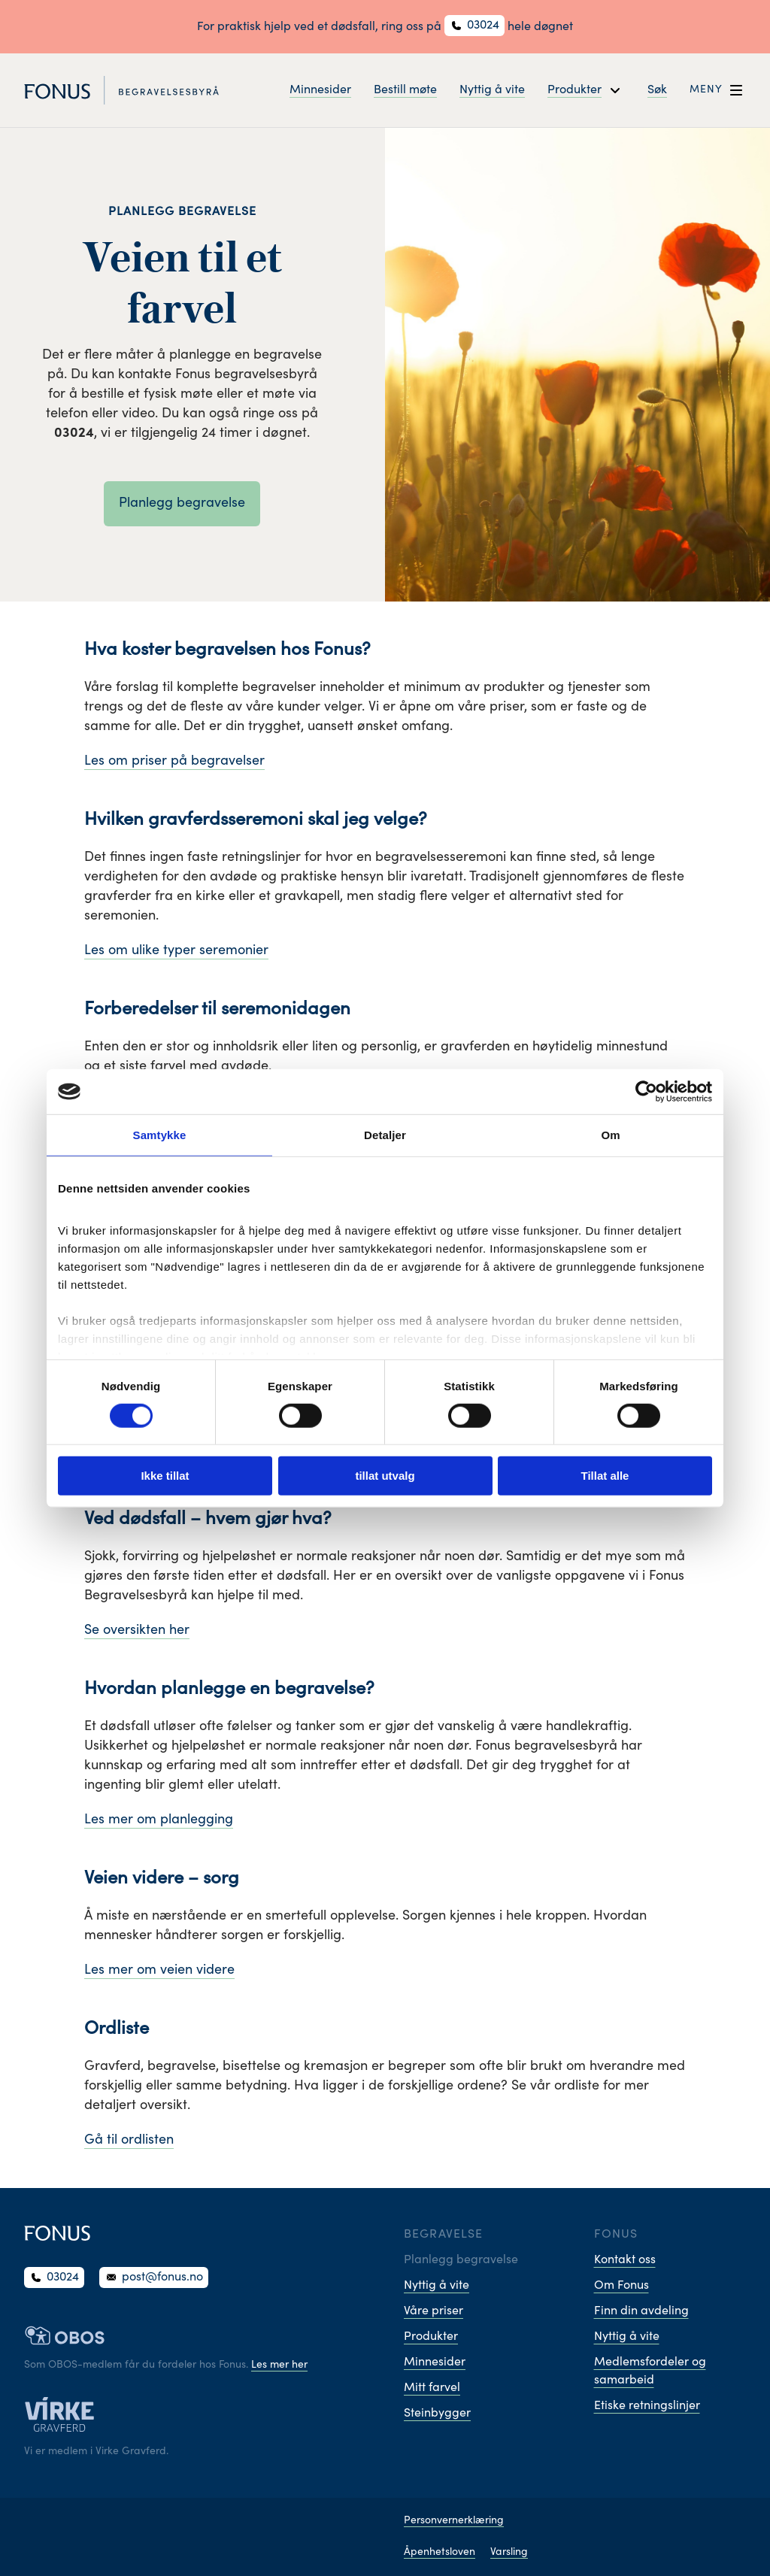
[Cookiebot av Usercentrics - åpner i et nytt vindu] (646, 1091)
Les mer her (279, 2365)
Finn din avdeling (641, 2311)
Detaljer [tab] (385, 1135)
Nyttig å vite (492, 90)
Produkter (431, 2337)
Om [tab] (610, 1135)
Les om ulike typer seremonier (176, 951)
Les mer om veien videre (159, 1970)
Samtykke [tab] (159, 1135)
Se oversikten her (136, 1631)
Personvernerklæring (454, 2521)
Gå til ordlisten (129, 2140)
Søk (657, 90)
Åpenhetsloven (439, 2552)
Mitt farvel (432, 2388)
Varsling (509, 2552)
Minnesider (320, 90)
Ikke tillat (165, 1475)
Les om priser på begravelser (174, 761)
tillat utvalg (384, 1475)
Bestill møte (405, 90)
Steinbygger (437, 2414)
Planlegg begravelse (182, 504)
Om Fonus (621, 2286)
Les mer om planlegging (158, 1820)
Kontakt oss (625, 2260)
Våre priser (433, 2311)
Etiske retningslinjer (647, 2406)
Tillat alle (605, 1475)
